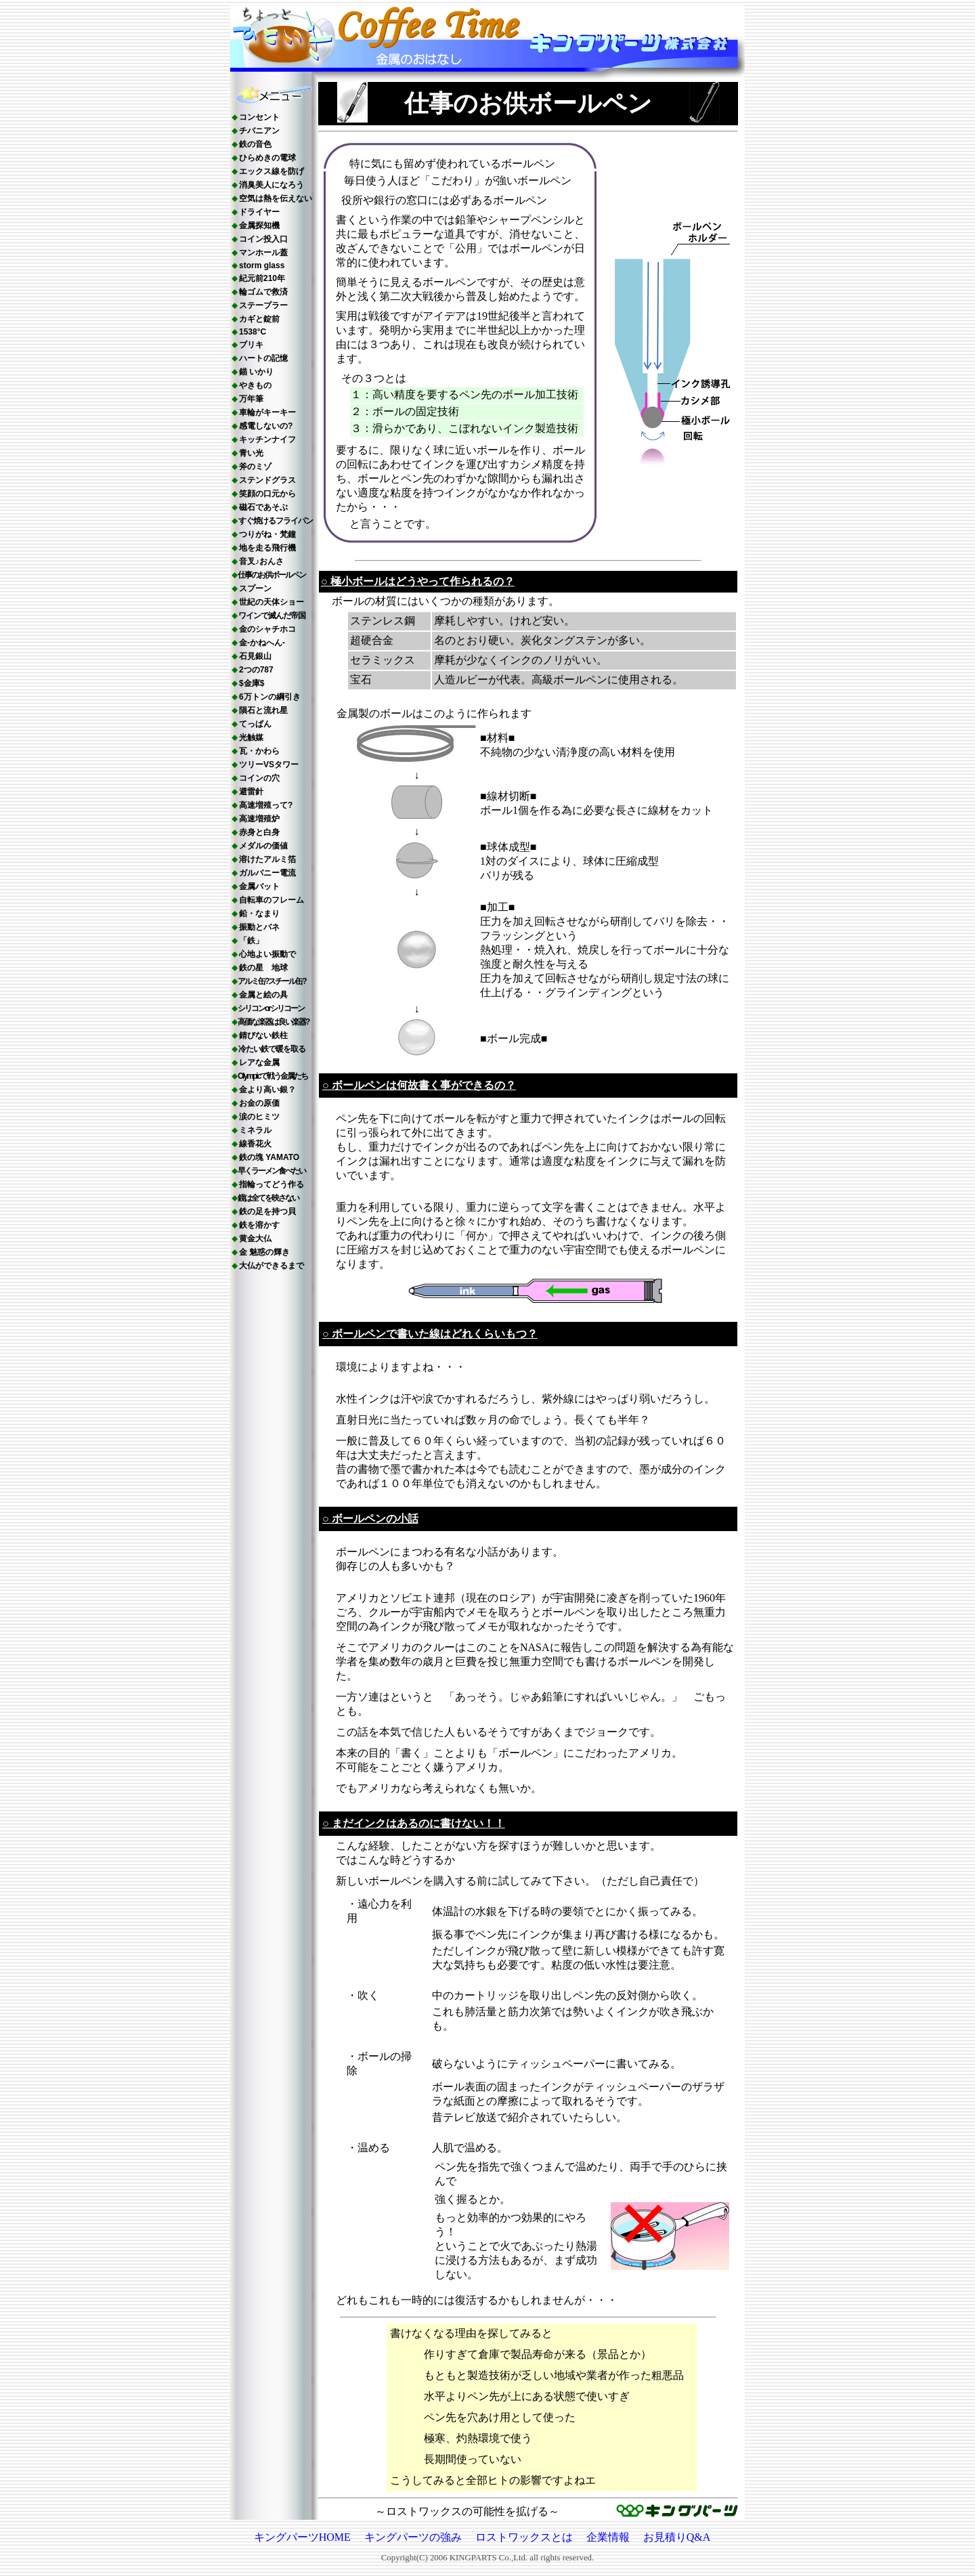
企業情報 (608, 2537)
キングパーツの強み (413, 2537)
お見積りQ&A (677, 2537)
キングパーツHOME (302, 2537)
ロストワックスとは (524, 2537)
